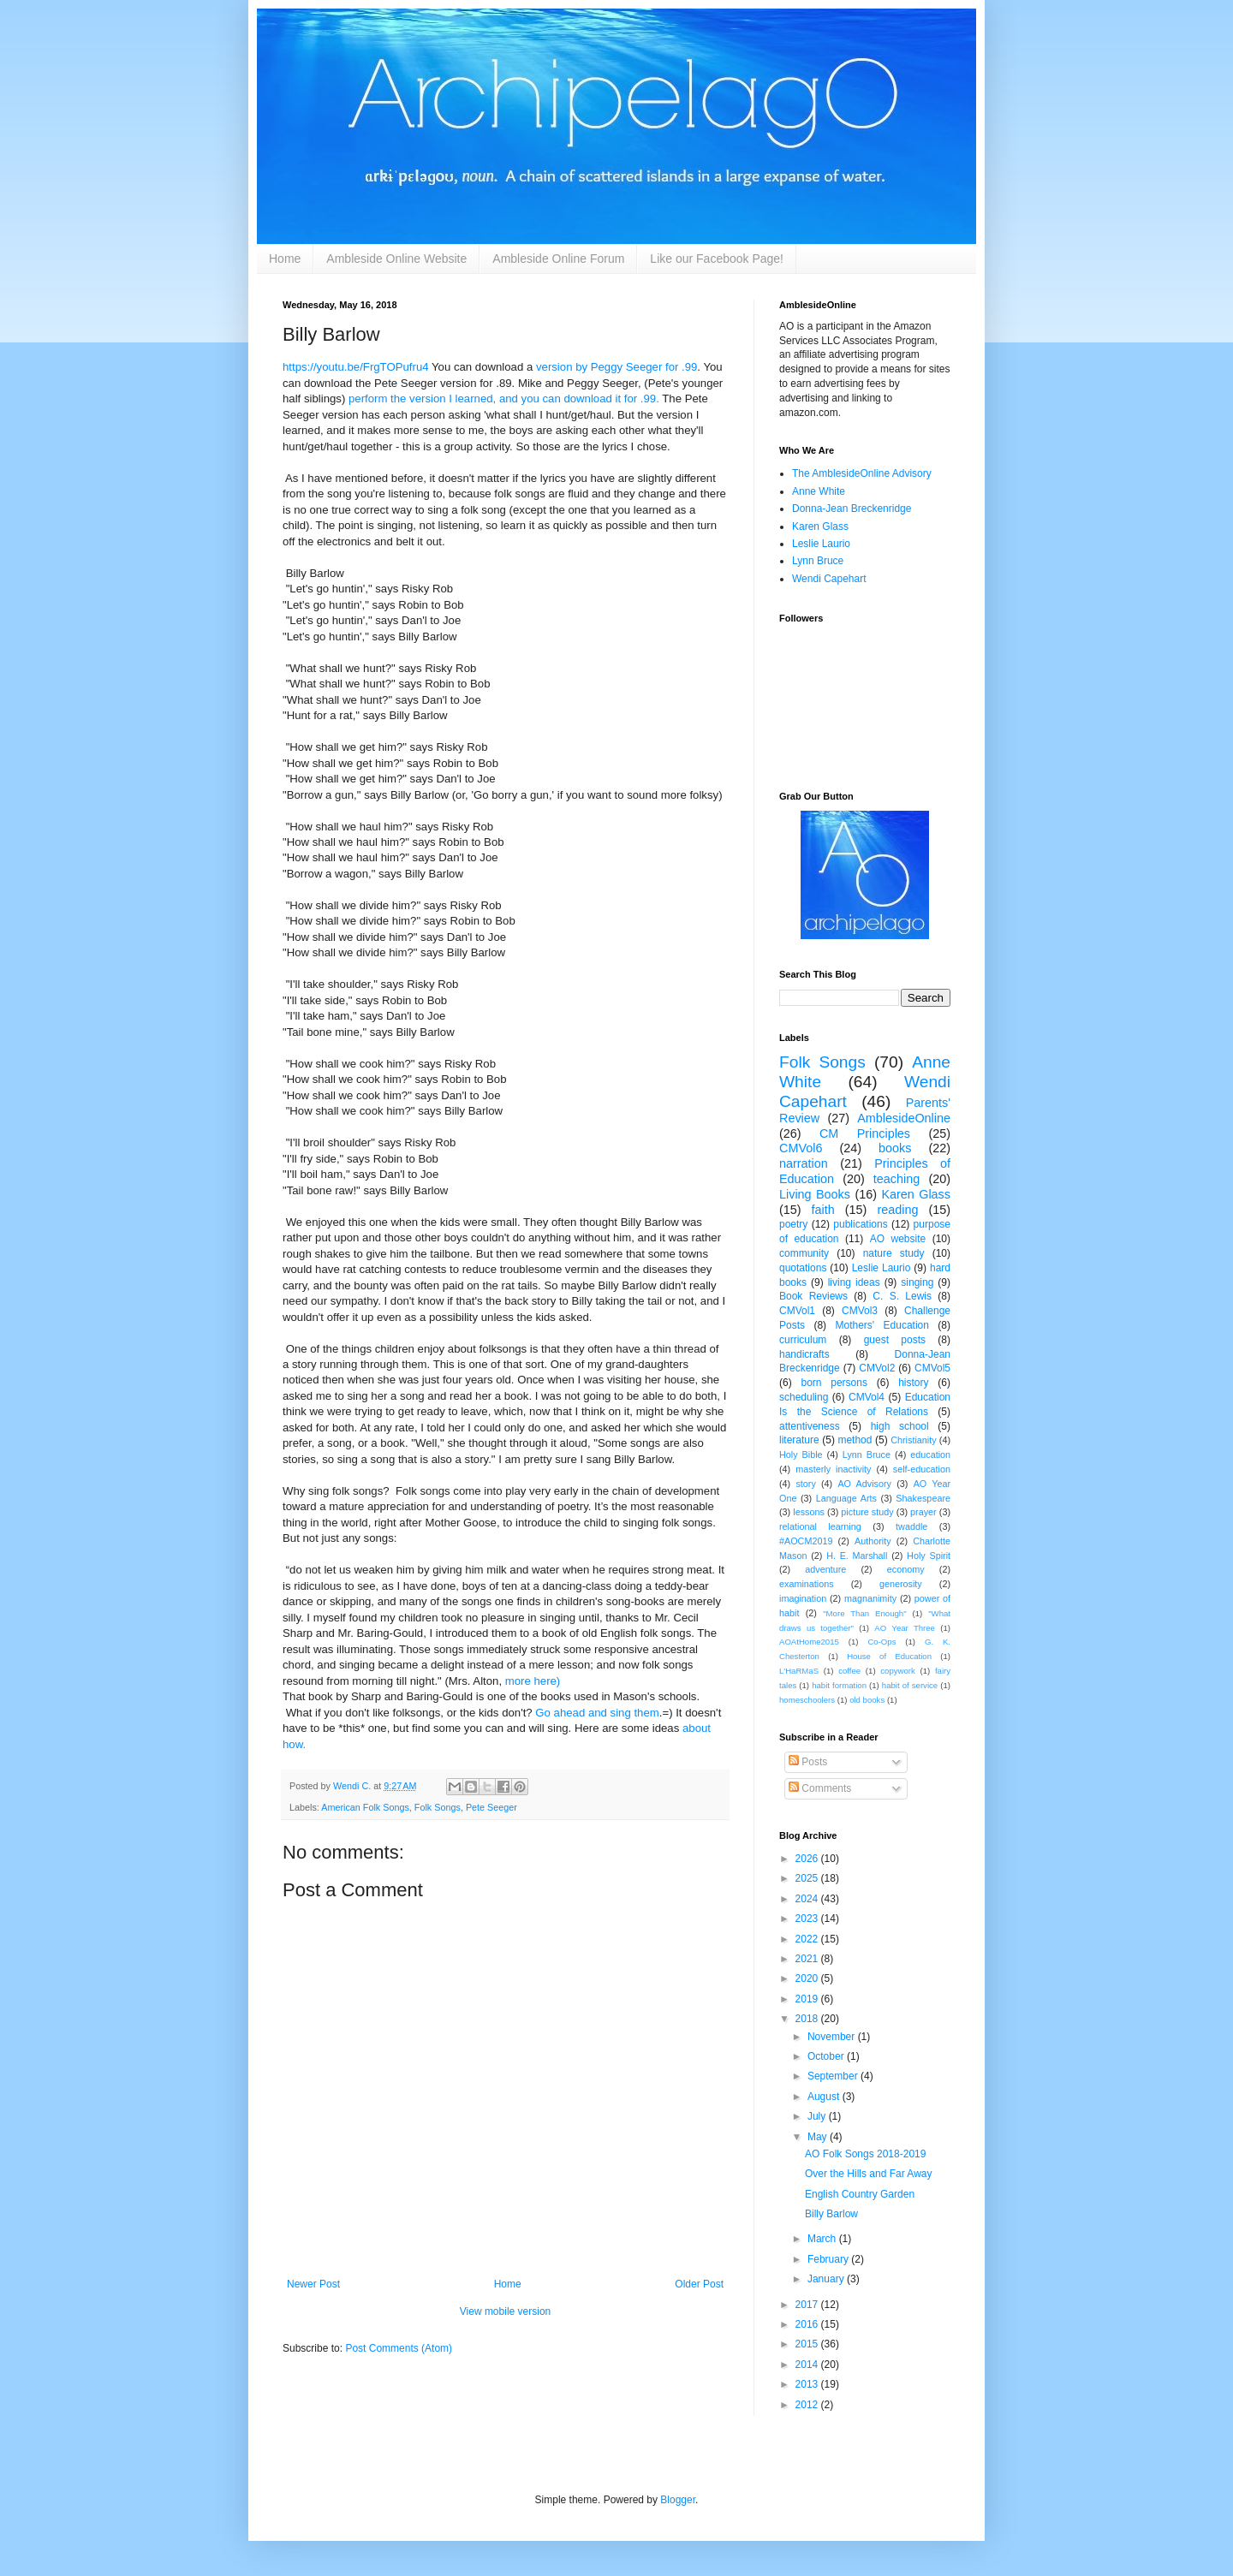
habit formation (839, 1685)
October (827, 2056)
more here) (533, 1681)
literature (799, 1440)
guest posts (895, 1340)
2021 (808, 1959)
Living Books (814, 1194)
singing (917, 1282)
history (913, 1383)
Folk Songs (437, 1807)
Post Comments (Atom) (398, 2348)
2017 (808, 2305)
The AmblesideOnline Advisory (862, 473)
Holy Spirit (928, 1555)
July (818, 2116)
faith (823, 1210)
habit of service (910, 1685)
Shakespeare (923, 1498)
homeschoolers (807, 1699)
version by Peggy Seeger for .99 (616, 366)
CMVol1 (797, 1311)
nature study (894, 1253)
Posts (808, 1762)
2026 (808, 1859)
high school (900, 1426)
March (823, 2239)
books (895, 1148)
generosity (900, 1584)
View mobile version (505, 2311)
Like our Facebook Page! (716, 258)
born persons (834, 1383)
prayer (923, 1512)
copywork (897, 1670)
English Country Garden (859, 2194)
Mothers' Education (882, 1325)
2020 (808, 1978)
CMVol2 (877, 1368)
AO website (898, 1239)
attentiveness (809, 1426)
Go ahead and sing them (596, 1712)
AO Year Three (904, 1628)
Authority (873, 1541)
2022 (808, 1939)
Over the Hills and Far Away (868, 2174)
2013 (808, 2384)
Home (285, 258)
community (804, 1253)
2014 (808, 2365)
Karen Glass (820, 526)
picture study (867, 1512)
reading (897, 1210)
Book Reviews (813, 1296)
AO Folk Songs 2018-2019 (865, 2154)
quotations (802, 1268)
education (930, 1454)
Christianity (913, 1440)
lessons (809, 1512)
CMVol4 (867, 1397)
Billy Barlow (831, 2214)
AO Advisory (864, 1483)
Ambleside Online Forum (558, 258)
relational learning (820, 1526)
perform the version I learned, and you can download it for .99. (503, 398)
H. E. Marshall (856, 1555)
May (818, 2137)
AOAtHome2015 (809, 1641)
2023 (808, 1919)
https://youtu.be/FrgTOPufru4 (356, 366)
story (805, 1483)
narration (803, 1163)
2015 (808, 2344)
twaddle (911, 1526)
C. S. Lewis (902, 1296)
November (832, 2037)
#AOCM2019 (805, 1541)
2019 (808, 1999)
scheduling (803, 1397)
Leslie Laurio (821, 544)
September (834, 2076)
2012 (808, 2405)
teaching (896, 1179)
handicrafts (804, 1354)
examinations (806, 1584)
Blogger (677, 2500)
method (854, 1440)
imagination (802, 1598)
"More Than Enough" (864, 1613)
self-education (921, 1469)
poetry (793, 1224)
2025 (808, 1878)
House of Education (889, 1656)
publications (860, 1224)
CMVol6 (800, 1148)
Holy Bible (801, 1454)
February (829, 2259)
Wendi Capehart (829, 579)
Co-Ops (881, 1641)
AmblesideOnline (903, 1118)
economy (906, 1569)
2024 (808, 1899)
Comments (820, 1788)
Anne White (818, 491)
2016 (808, 2324)
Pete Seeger (491, 1807)
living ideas (854, 1282)
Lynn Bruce (817, 561)
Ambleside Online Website (396, 258)
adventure (825, 1569)
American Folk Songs (365, 1807)
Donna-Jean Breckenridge (851, 509)
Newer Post (313, 2284)
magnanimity (870, 1598)
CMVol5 (932, 1368)
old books (867, 1699)
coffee (849, 1670)
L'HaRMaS (799, 1670)
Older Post (699, 2284)
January (827, 2279)
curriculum (802, 1340)
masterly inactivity (833, 1469)
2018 (808, 2019)
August (825, 2097)
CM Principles (864, 1133)
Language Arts (846, 1498)
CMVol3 (860, 1311)
